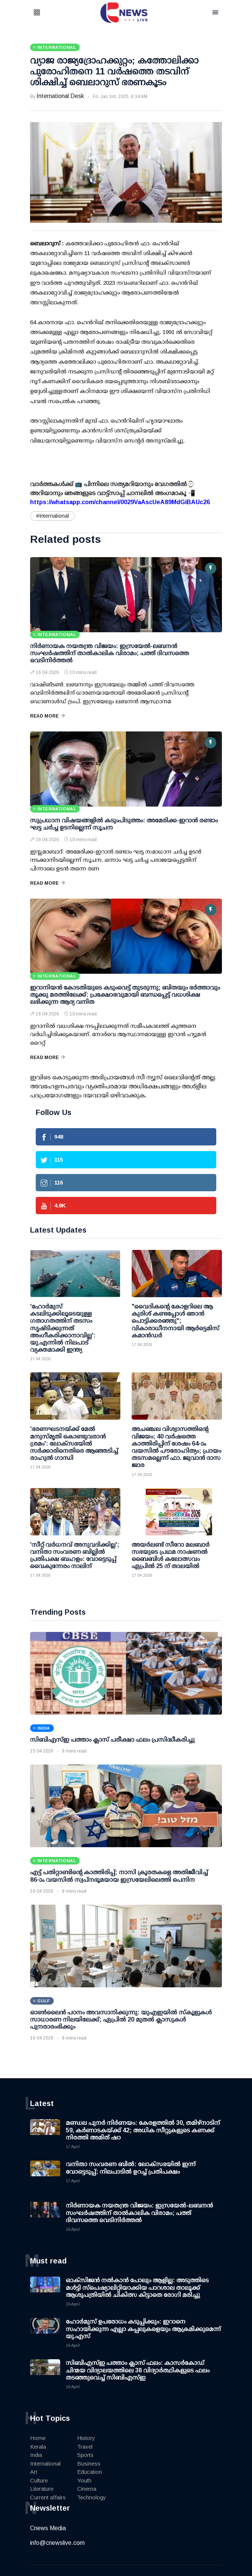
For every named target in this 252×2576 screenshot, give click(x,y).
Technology (91, 2497)
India (36, 2455)
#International (52, 516)
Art (33, 2472)
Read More (47, 716)
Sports (85, 2455)
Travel (85, 2446)
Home (38, 2438)
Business (88, 2463)
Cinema (86, 2488)
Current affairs (48, 2497)
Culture (39, 2480)
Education (89, 2472)
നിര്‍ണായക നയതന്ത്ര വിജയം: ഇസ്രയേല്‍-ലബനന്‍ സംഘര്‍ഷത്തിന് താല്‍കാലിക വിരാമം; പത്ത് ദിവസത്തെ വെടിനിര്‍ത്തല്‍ (109, 653)
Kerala (38, 2446)
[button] (46, 13)
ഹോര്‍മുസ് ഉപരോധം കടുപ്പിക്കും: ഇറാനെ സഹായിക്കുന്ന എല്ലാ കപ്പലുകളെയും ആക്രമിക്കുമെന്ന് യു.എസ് (143, 2328)
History (86, 2438)
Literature (41, 2488)
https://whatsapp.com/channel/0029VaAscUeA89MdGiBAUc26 (120, 502)
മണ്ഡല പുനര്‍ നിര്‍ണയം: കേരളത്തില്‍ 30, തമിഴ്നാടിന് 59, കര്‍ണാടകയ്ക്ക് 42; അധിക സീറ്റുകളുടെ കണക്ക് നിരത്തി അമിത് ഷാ (143, 2130)
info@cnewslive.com (57, 2543)
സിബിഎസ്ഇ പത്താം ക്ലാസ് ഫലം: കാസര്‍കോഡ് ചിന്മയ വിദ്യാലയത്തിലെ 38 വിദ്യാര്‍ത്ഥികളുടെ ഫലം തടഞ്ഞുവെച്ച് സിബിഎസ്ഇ (137, 2370)
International (45, 2463)
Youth (84, 2480)
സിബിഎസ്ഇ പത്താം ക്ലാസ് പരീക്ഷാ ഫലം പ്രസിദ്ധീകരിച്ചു (112, 1739)
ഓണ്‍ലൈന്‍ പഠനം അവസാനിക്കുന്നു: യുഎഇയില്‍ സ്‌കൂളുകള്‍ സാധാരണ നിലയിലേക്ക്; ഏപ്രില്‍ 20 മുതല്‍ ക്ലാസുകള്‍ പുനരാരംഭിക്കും (121, 2019)
